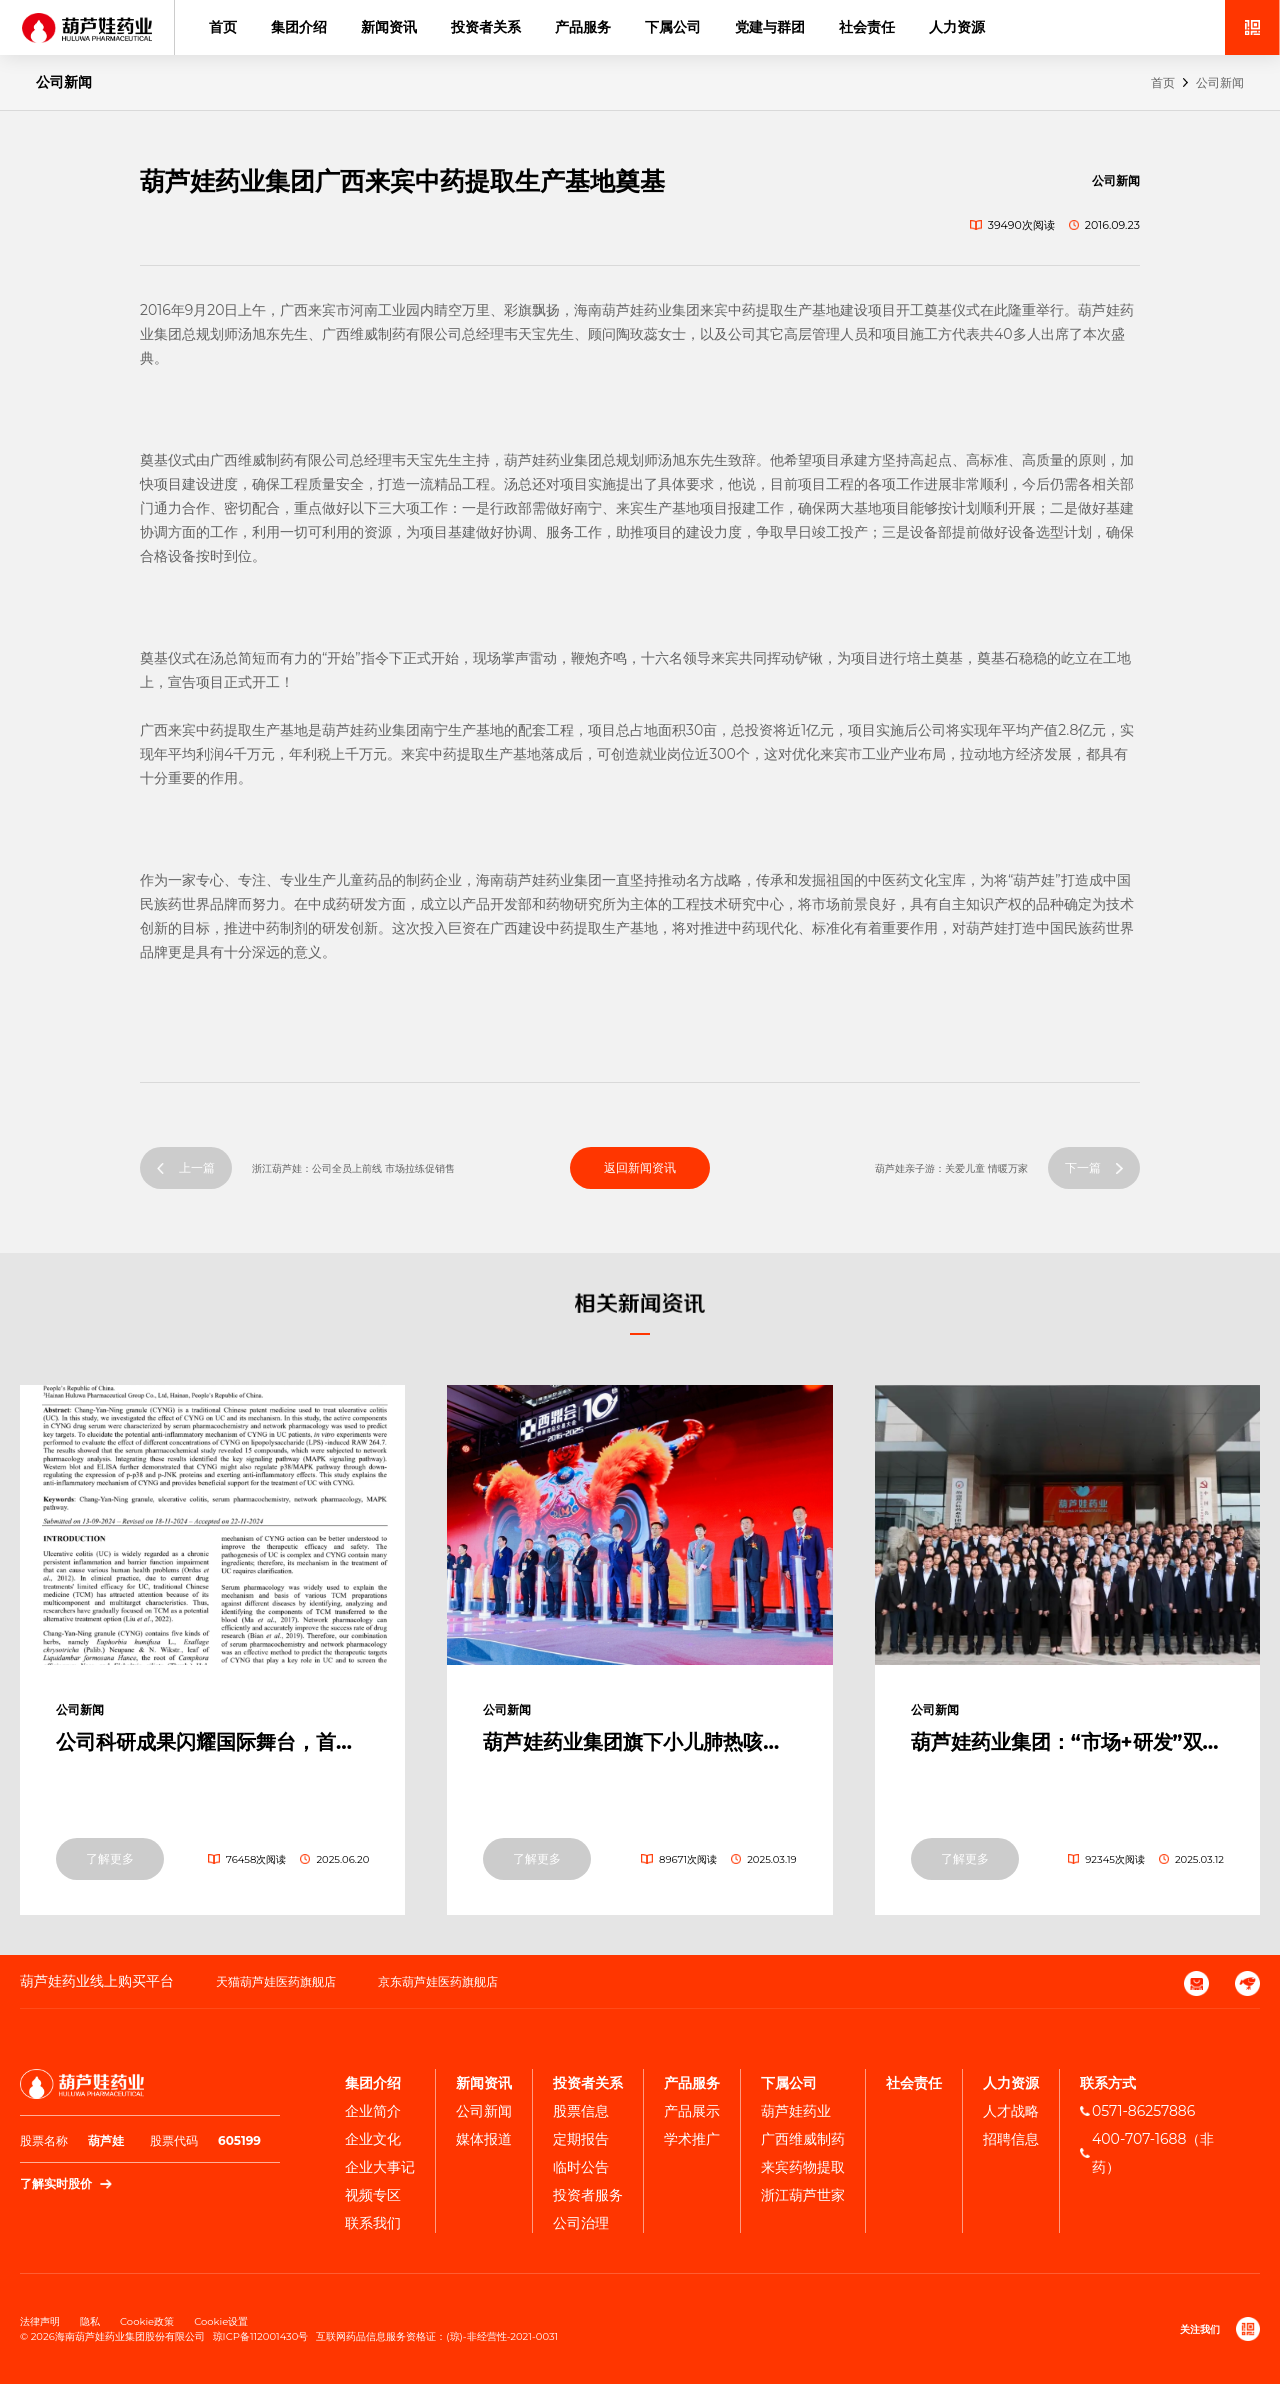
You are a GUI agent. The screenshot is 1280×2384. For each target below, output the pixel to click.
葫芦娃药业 (796, 2111)
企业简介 (373, 2111)
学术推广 (692, 2139)
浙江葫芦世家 (803, 2195)
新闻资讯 (389, 27)
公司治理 (581, 2223)
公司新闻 (1220, 82)
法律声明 (40, 2321)
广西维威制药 (803, 2139)
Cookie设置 (221, 2321)
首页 (223, 27)
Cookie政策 (147, 2321)
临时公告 (581, 2167)
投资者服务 (588, 2195)
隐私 (90, 2321)
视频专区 (373, 2195)
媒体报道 (484, 2139)
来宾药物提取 (803, 2167)
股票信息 (581, 2111)
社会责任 (867, 27)
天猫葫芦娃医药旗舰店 (276, 1981)
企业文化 (373, 2139)
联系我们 (373, 2223)
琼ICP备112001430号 (261, 2336)
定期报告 (581, 2139)
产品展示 (692, 2111)
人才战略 (1011, 2111)
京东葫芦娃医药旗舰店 (438, 1981)
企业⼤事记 (380, 2167)
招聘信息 (1011, 2139)
